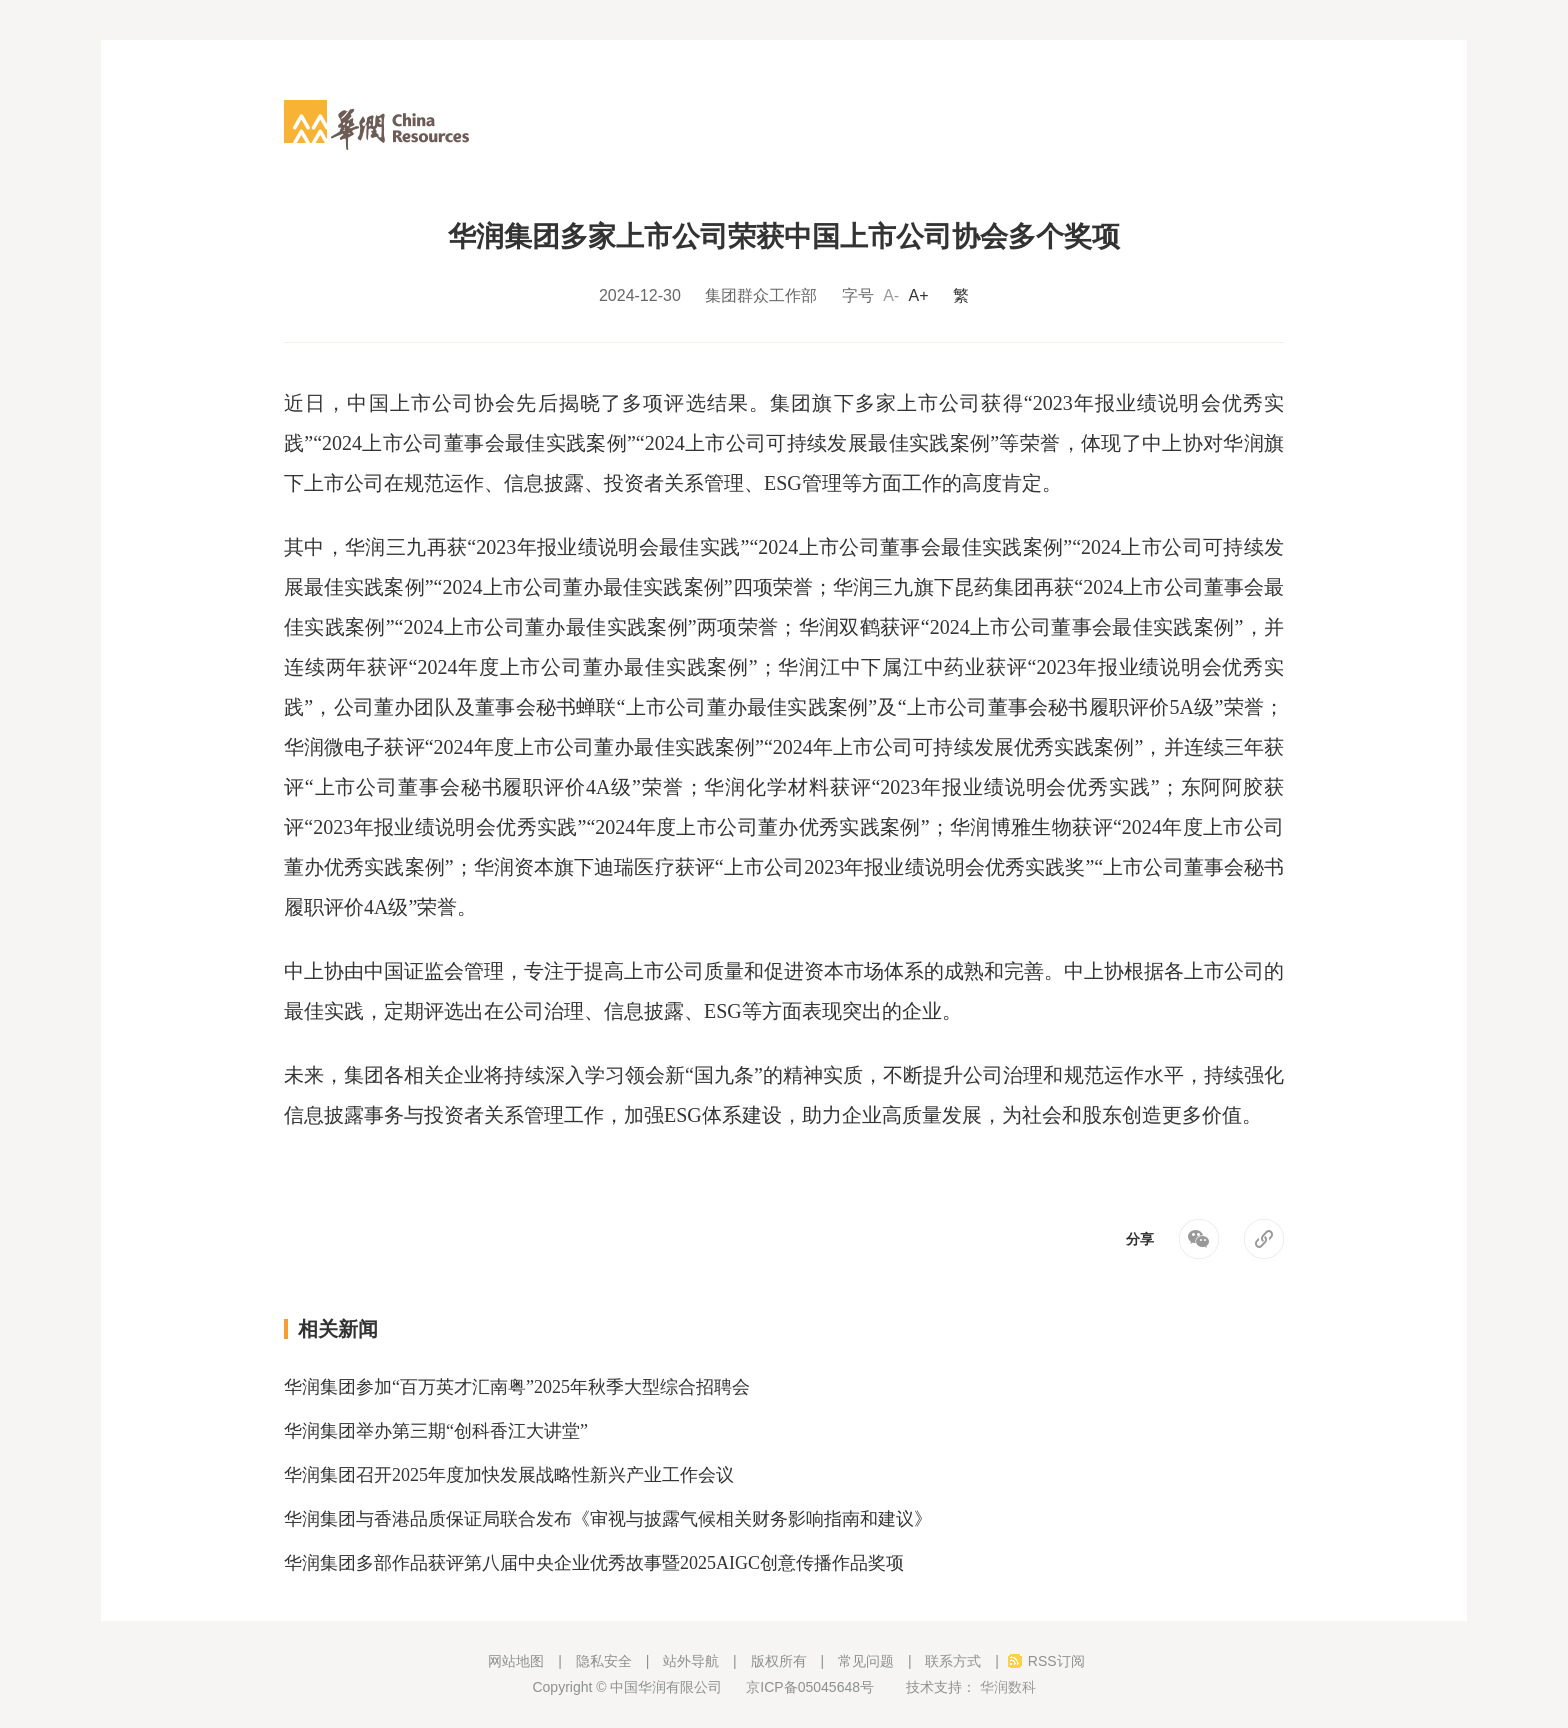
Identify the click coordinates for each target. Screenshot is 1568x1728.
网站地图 (516, 1661)
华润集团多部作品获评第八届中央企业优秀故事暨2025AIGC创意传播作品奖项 (594, 1563)
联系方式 (953, 1661)
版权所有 (779, 1661)
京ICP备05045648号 (813, 1687)
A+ (919, 295)
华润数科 (1006, 1687)
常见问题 (866, 1661)
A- (891, 295)
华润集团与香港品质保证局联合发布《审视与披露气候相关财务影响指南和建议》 (608, 1519)
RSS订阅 (1056, 1661)
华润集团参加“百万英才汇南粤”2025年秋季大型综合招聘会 (517, 1387)
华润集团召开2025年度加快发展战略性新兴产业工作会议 (509, 1475)
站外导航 (691, 1661)
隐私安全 (604, 1661)
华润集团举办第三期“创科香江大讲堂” (436, 1431)
